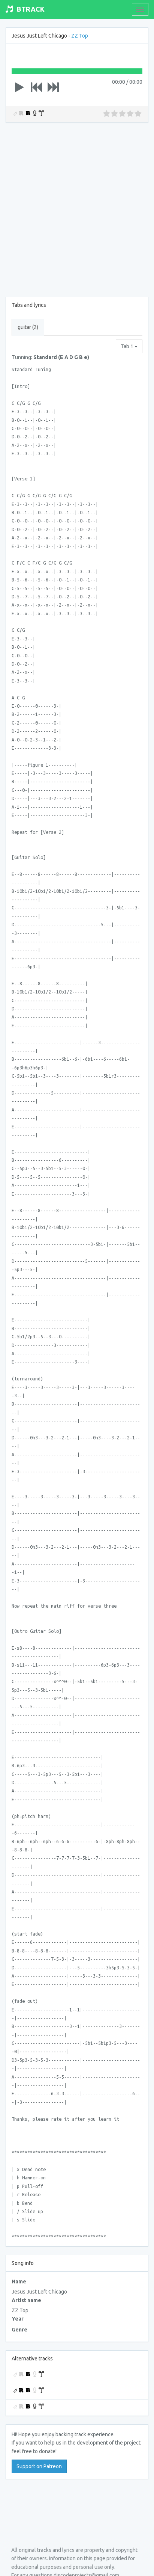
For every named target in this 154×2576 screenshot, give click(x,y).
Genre (19, 2330)
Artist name (26, 2300)
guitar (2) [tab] (28, 327)
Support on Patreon (39, 2466)
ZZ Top (79, 36)
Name (19, 2282)
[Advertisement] (77, 208)
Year (18, 2319)
